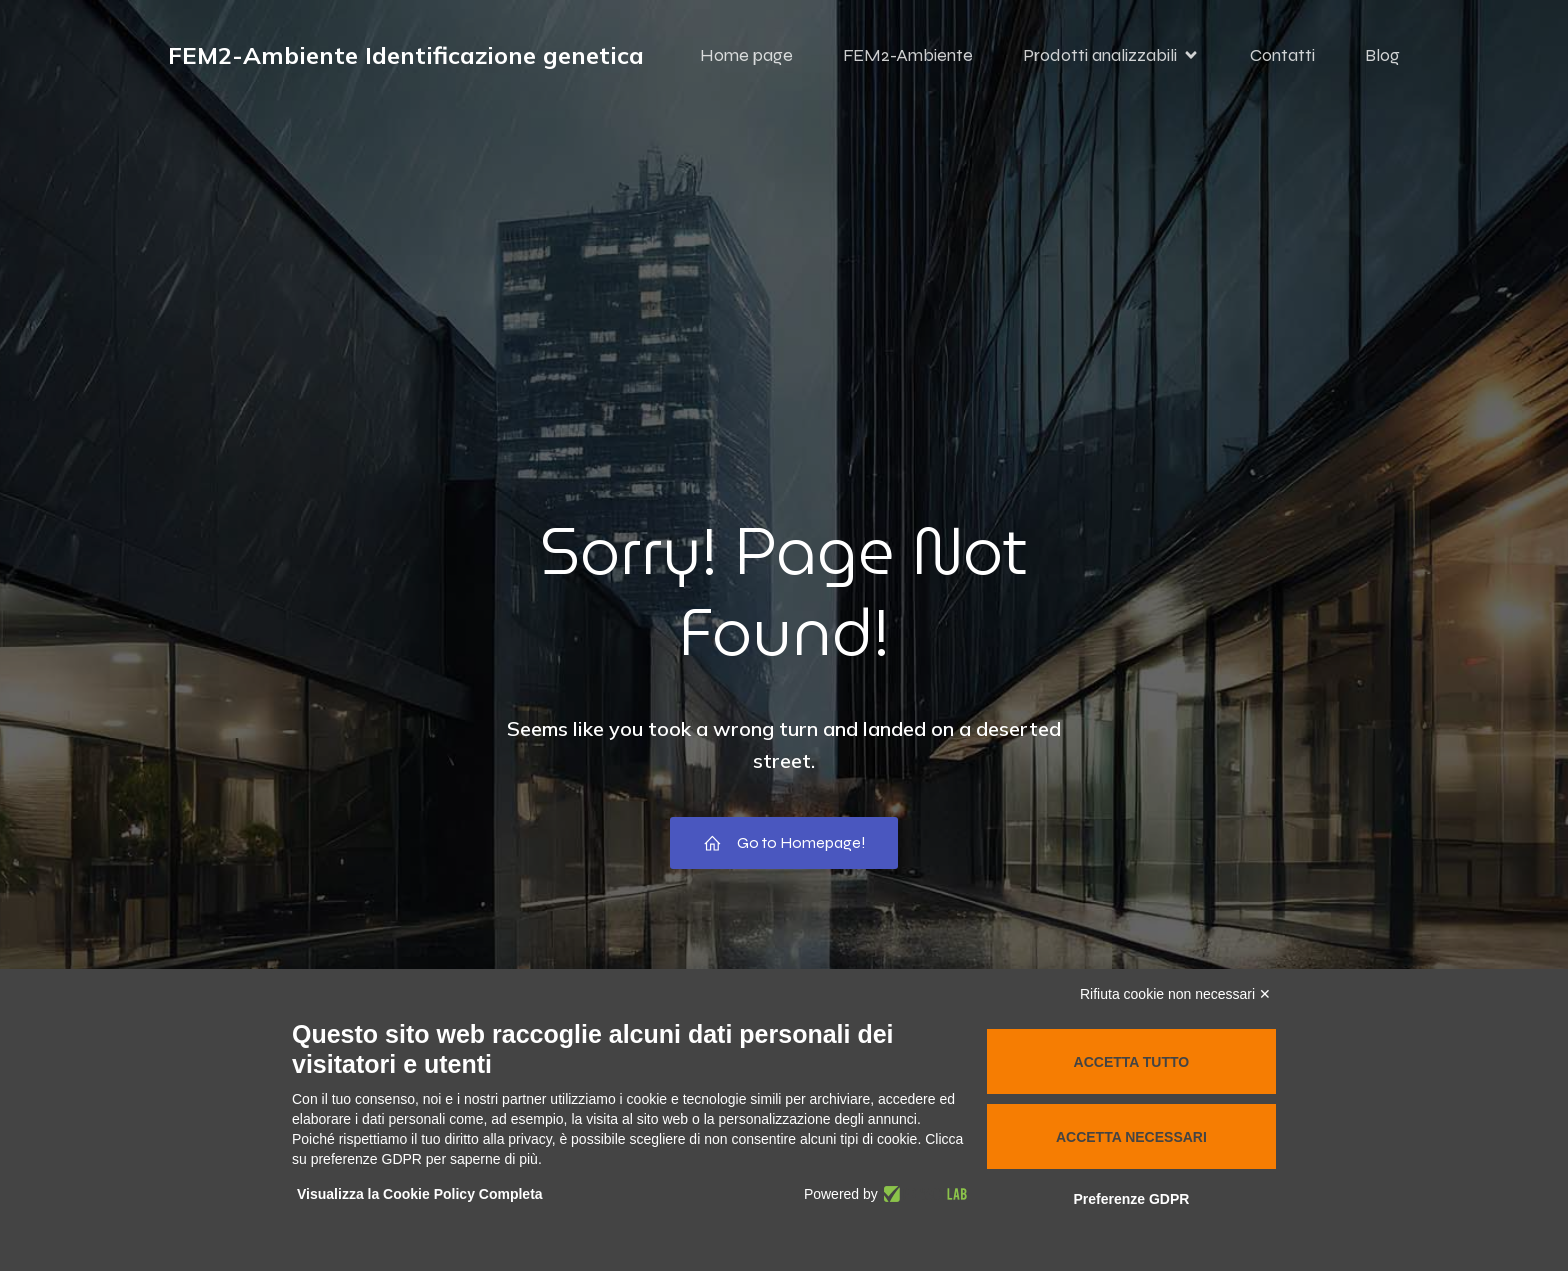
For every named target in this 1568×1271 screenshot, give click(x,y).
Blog (1382, 55)
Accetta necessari (1131, 1137)
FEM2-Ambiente (908, 55)
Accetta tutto (1132, 1062)
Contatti (1282, 55)
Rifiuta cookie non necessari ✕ (1175, 994)
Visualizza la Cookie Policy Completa (420, 1194)
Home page (746, 55)
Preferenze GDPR (1131, 1199)
